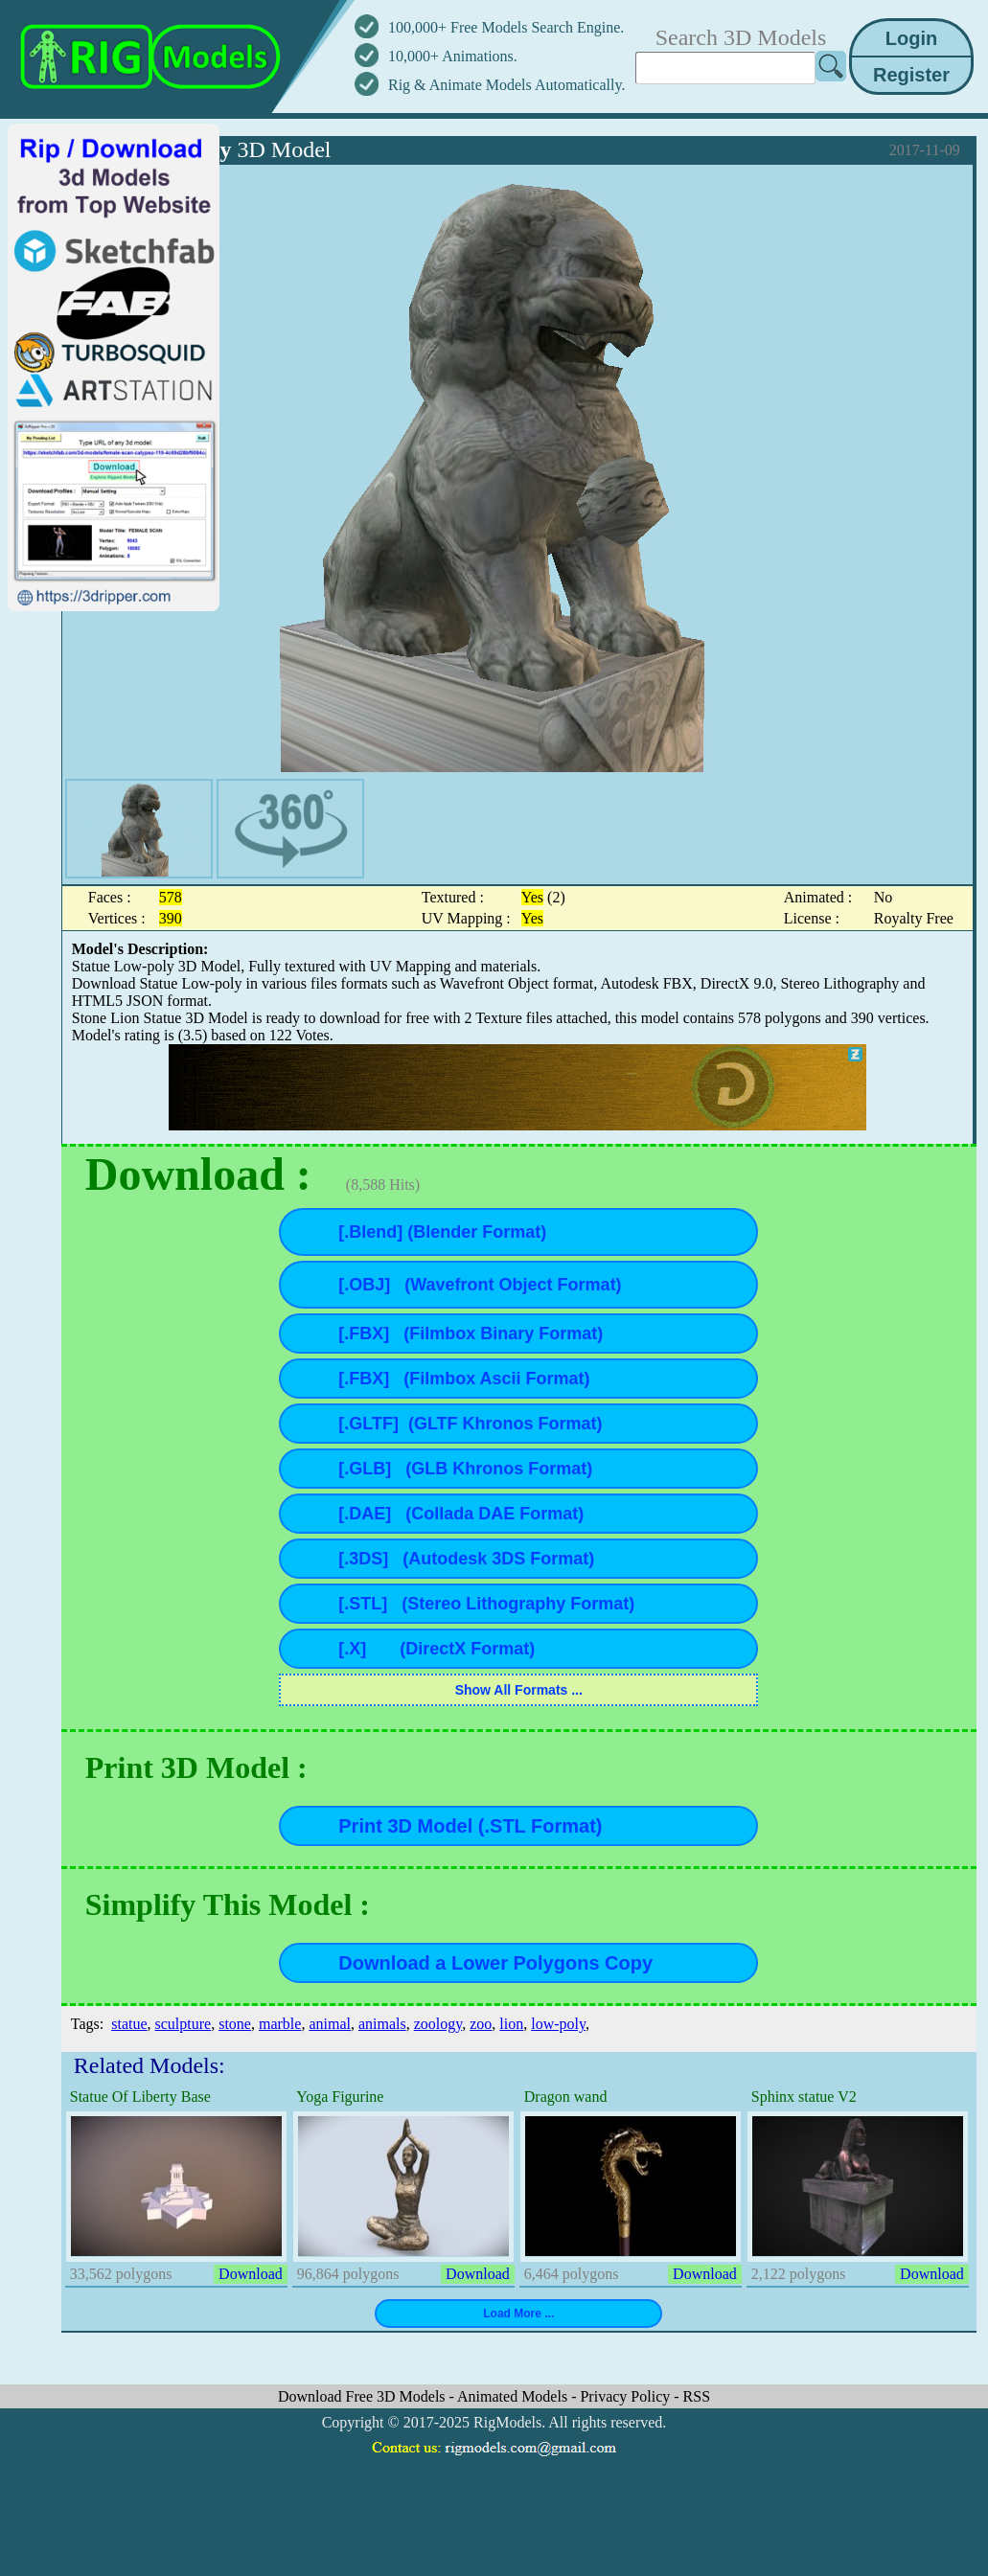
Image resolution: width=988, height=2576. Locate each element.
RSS (696, 2396)
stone (234, 2024)
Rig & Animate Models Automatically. (506, 85)
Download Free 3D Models (363, 2396)
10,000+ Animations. (452, 56)
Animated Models (514, 2396)
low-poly (558, 2024)
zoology (438, 2024)
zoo (481, 2024)
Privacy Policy (627, 2396)
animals (382, 2024)
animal (330, 2024)
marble (280, 2024)
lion (511, 2024)
